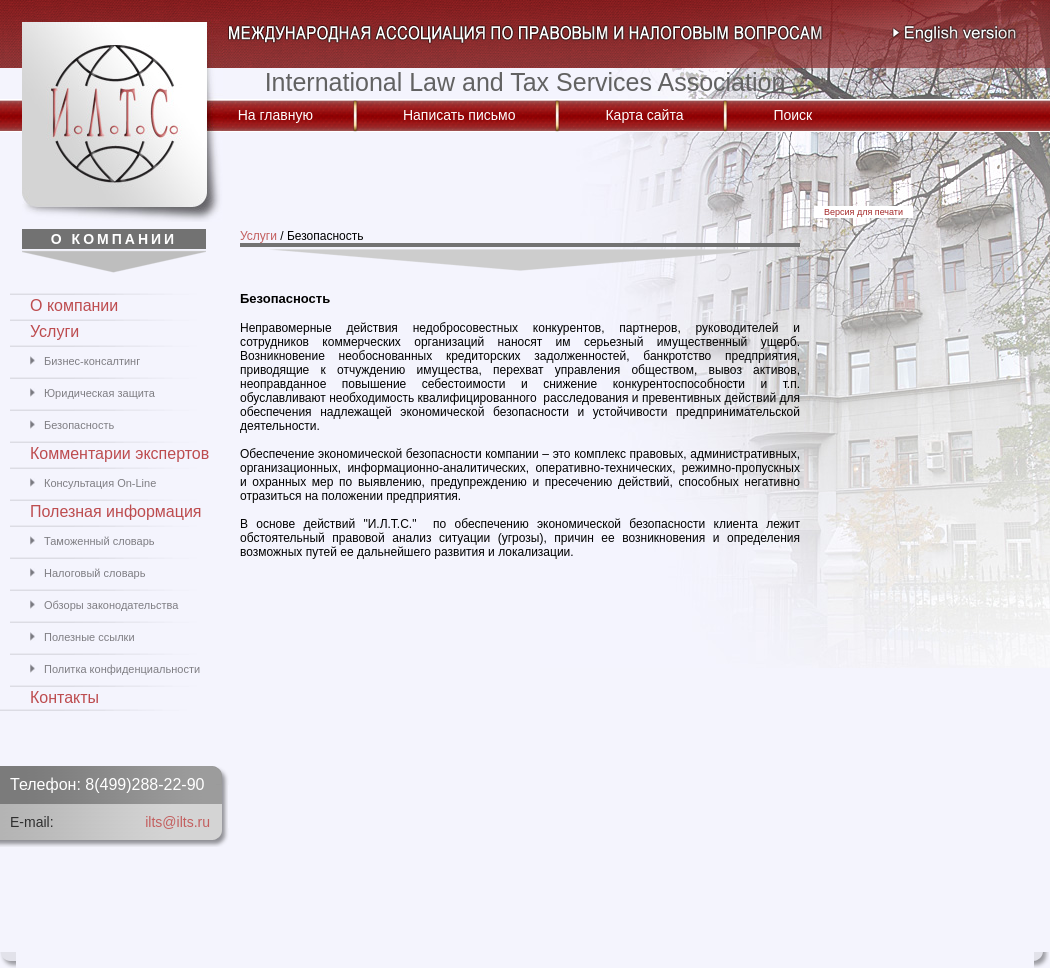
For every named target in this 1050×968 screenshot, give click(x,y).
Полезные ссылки (89, 637)
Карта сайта (644, 115)
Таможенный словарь (99, 541)
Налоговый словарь (94, 573)
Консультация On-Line (100, 483)
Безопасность (79, 425)
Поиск (792, 115)
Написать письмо (459, 115)
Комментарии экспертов (119, 453)
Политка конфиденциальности (122, 669)
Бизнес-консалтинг (92, 361)
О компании (74, 305)
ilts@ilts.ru (177, 822)
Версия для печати (863, 212)
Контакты (64, 697)
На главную (275, 115)
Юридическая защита (99, 393)
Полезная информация (116, 511)
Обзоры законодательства (111, 605)
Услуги (258, 236)
